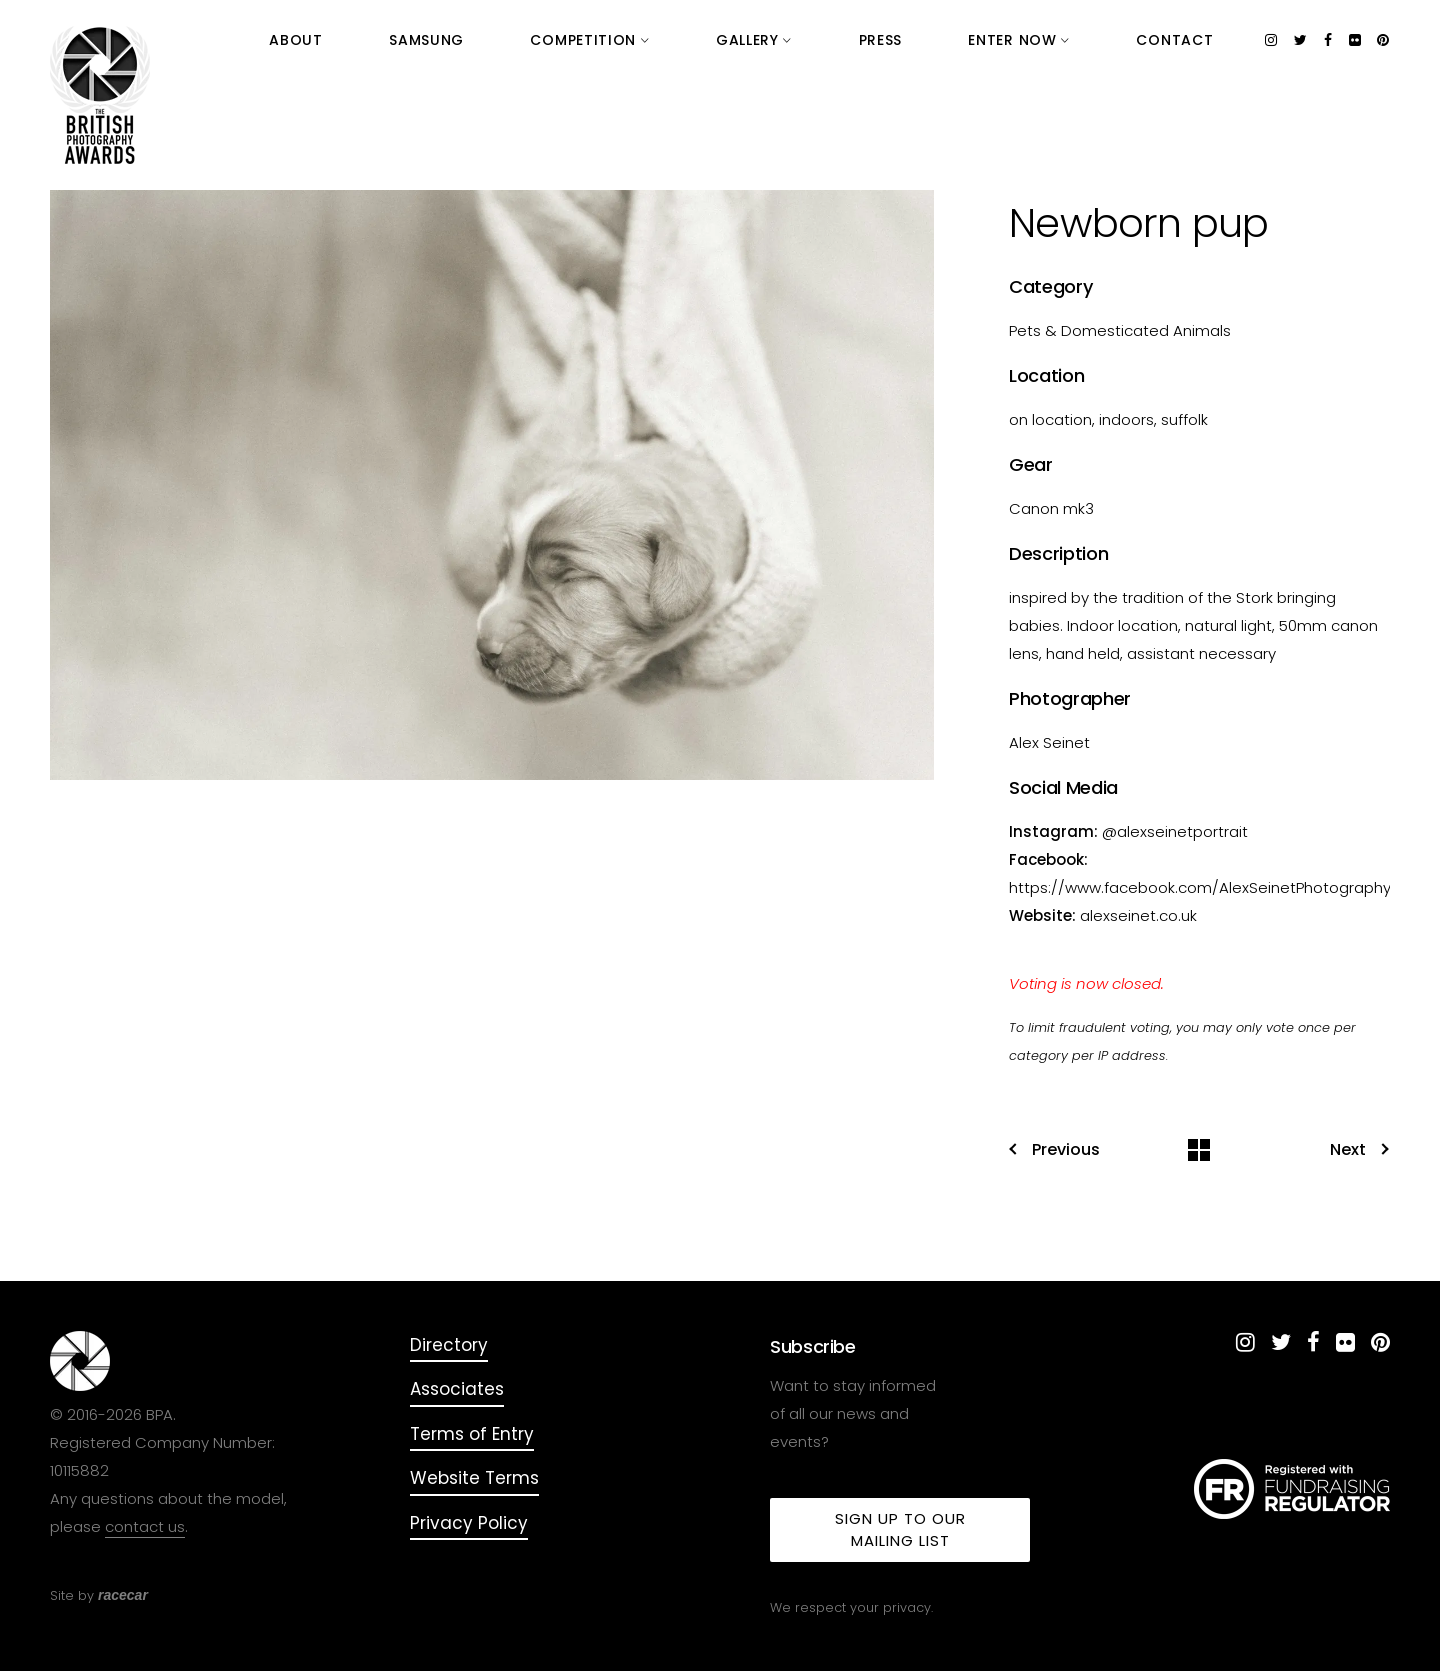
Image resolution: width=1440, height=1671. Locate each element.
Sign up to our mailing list (900, 1529)
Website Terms (474, 1478)
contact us (145, 1526)
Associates (457, 1389)
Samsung (670, 40)
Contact (1197, 40)
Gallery (909, 40)
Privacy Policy (469, 1523)
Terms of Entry (472, 1434)
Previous (1054, 1150)
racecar (123, 1595)
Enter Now (1086, 40)
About (585, 40)
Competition (789, 40)
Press (991, 40)
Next (1359, 1150)
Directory (449, 1345)
